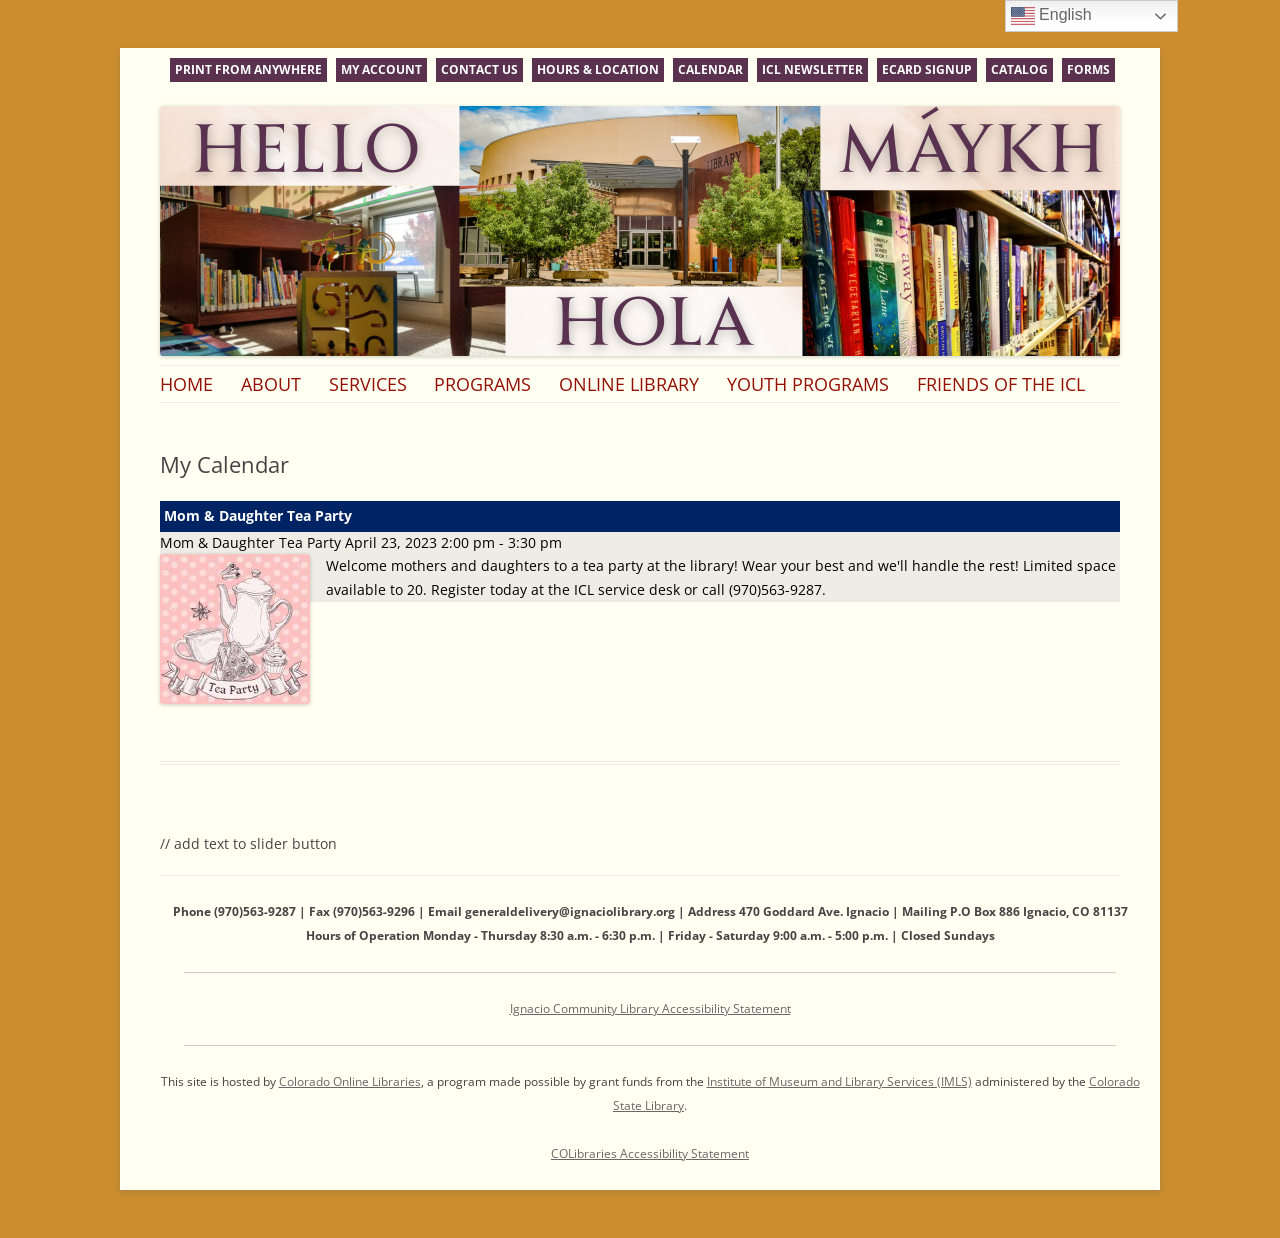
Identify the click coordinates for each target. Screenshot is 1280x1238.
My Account (381, 69)
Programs (482, 384)
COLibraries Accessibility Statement (650, 1153)
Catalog (1019, 69)
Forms (1088, 69)
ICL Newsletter (812, 69)
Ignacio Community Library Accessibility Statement (650, 1008)
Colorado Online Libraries (350, 1081)
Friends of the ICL (1001, 384)
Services (368, 384)
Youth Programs (808, 384)
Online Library (629, 384)
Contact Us (479, 69)
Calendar (710, 69)
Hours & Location (598, 69)
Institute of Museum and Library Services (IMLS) (839, 1081)
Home (186, 384)
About (271, 384)
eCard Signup (927, 69)
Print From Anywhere (248, 69)
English (1051, 16)
